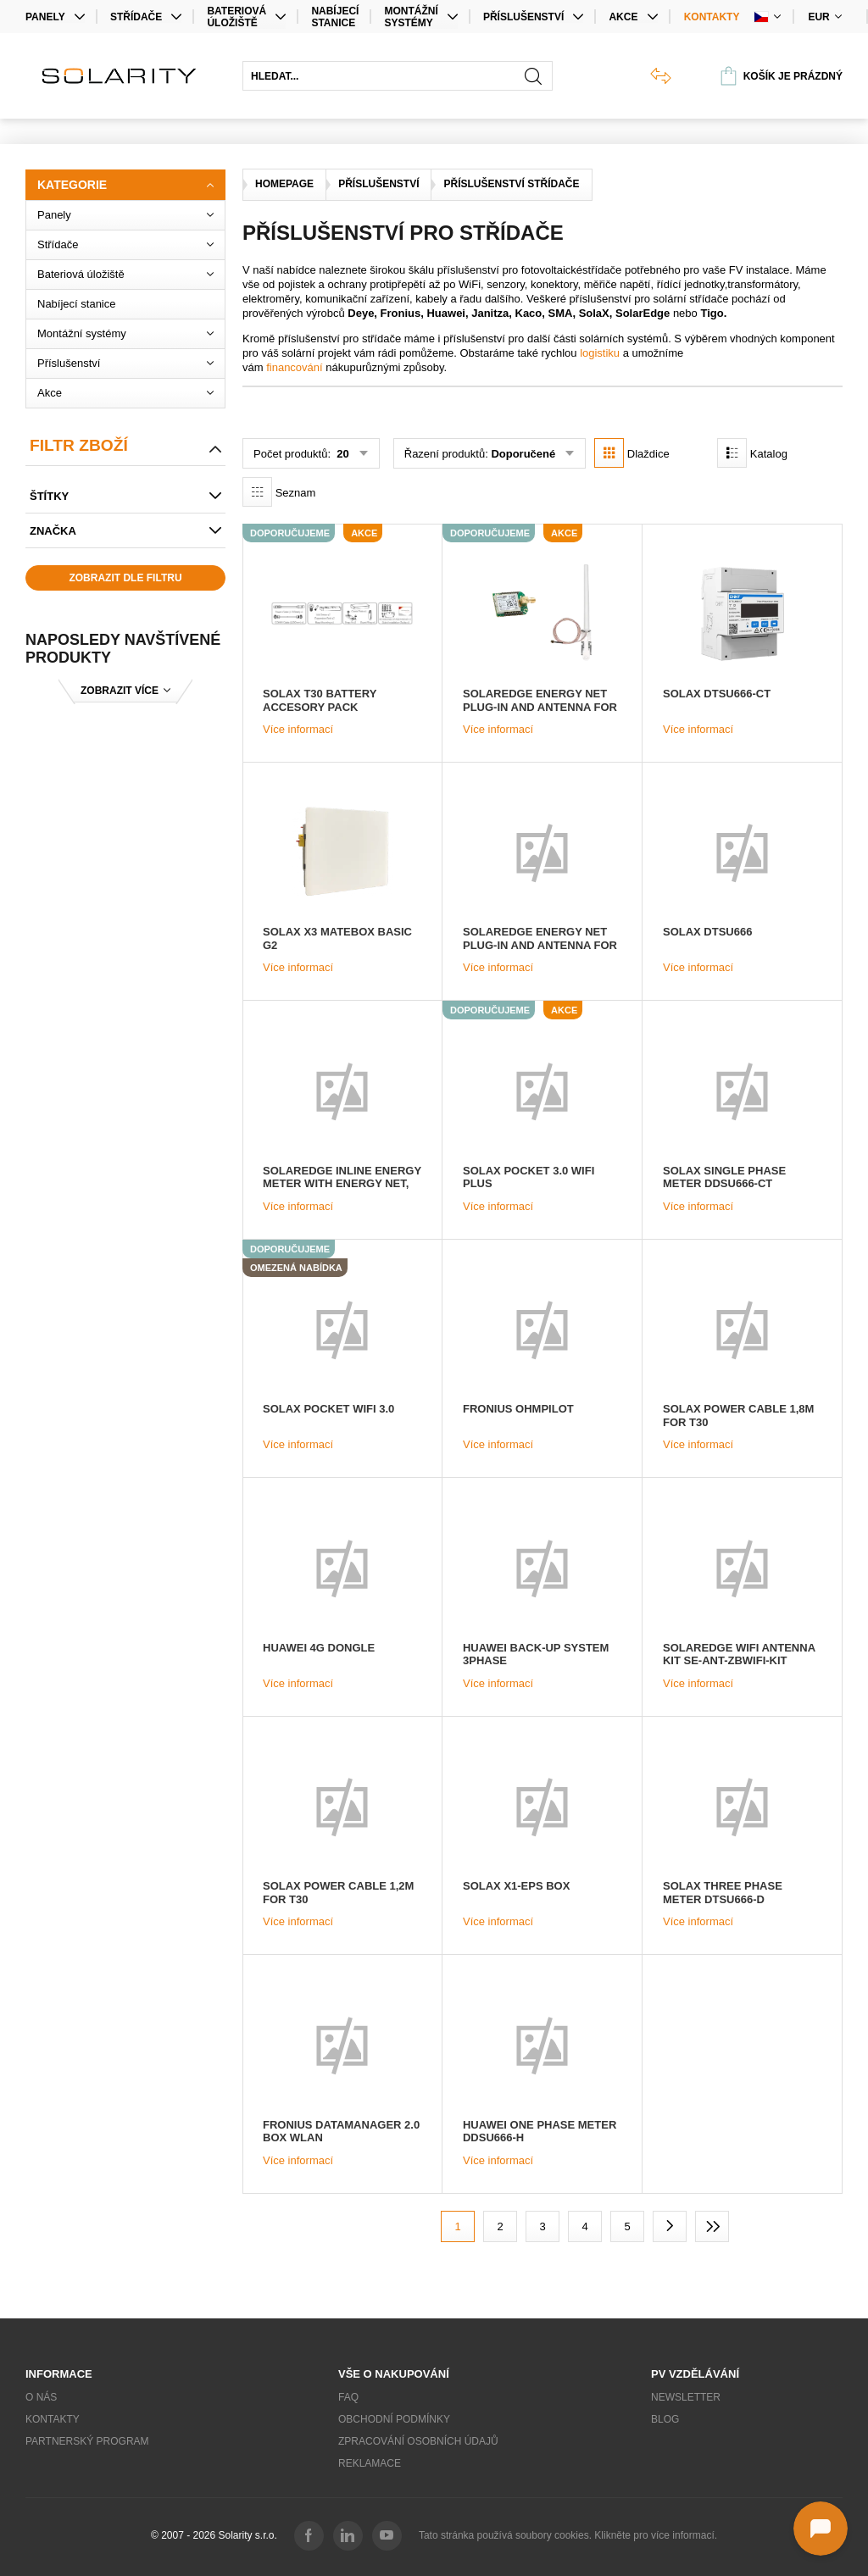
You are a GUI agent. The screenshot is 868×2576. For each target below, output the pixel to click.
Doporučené (523, 453)
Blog (665, 2419)
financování (294, 367)
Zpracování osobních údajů (418, 2441)
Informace (58, 2374)
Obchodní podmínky (394, 2419)
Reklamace (369, 2463)
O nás (41, 2397)
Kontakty (712, 17)
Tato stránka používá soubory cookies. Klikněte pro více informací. (568, 2535)
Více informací (298, 729)
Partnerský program (87, 2441)
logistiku (600, 353)
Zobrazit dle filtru (125, 578)
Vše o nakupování (393, 2374)
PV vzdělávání (695, 2374)
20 (341, 453)
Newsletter (686, 2397)
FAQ (348, 2397)
